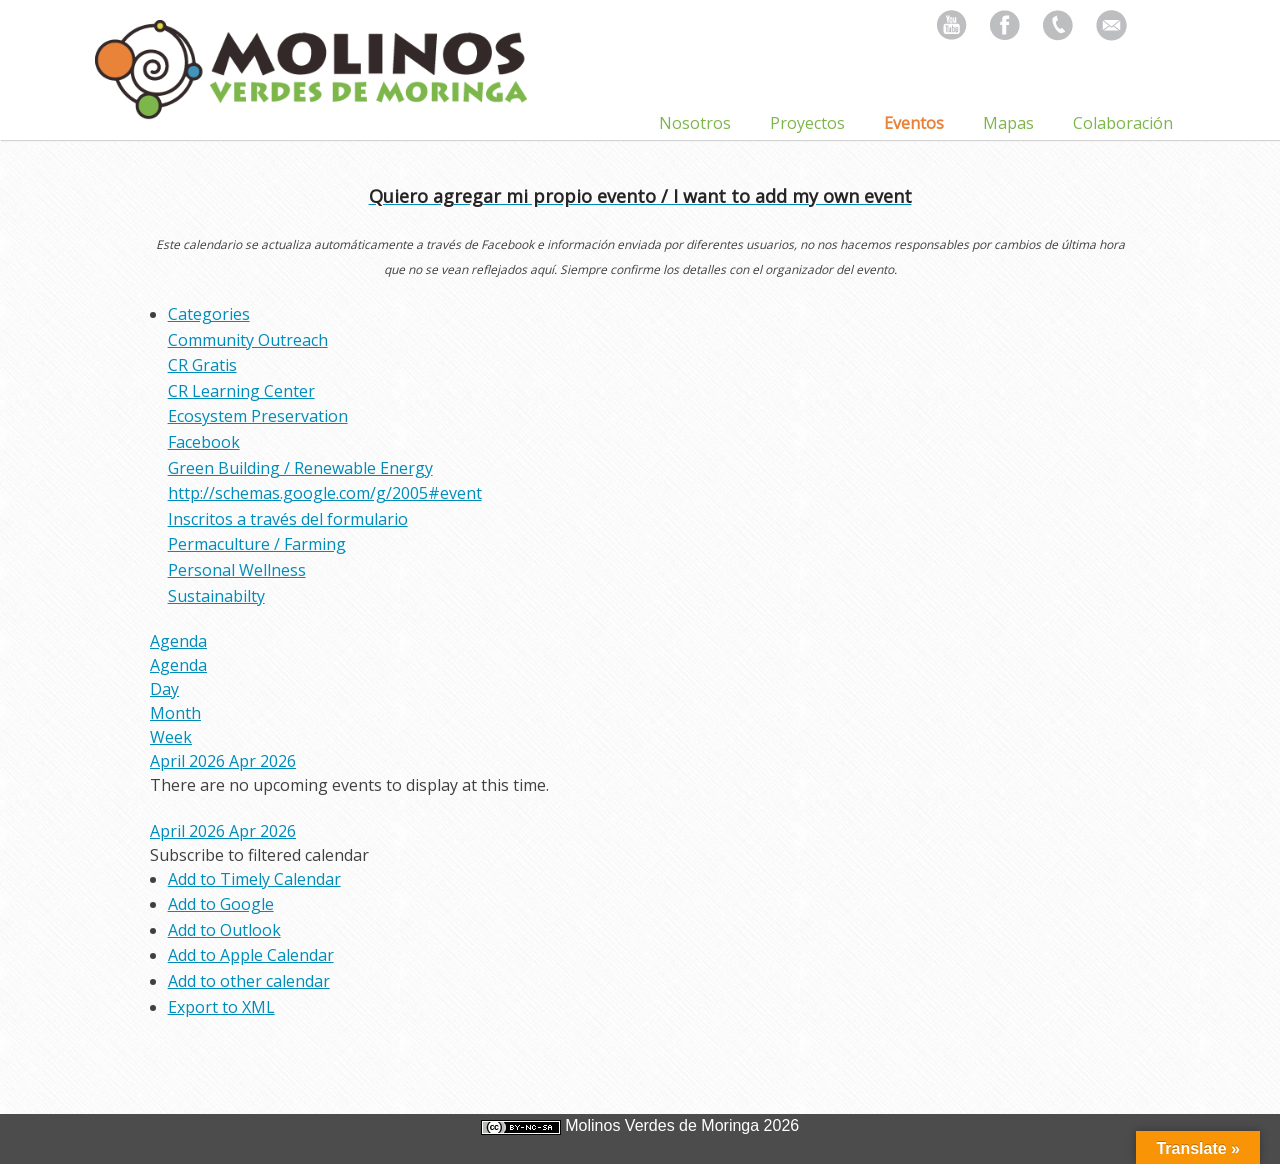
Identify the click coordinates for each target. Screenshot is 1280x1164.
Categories (209, 314)
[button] (259, 855)
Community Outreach (248, 340)
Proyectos (807, 123)
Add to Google (221, 904)
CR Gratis (202, 365)
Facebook (204, 442)
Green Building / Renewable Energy (300, 468)
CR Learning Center (241, 391)
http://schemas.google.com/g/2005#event (325, 493)
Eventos (914, 123)
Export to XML (221, 1007)
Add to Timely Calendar (254, 879)
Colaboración (1123, 123)
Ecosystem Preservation (258, 416)
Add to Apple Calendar (251, 955)
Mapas (1008, 123)
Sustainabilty (216, 596)
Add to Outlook (224, 930)
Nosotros (695, 123)
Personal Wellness (237, 570)
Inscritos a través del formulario (288, 519)
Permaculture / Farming (257, 544)
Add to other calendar (249, 981)
